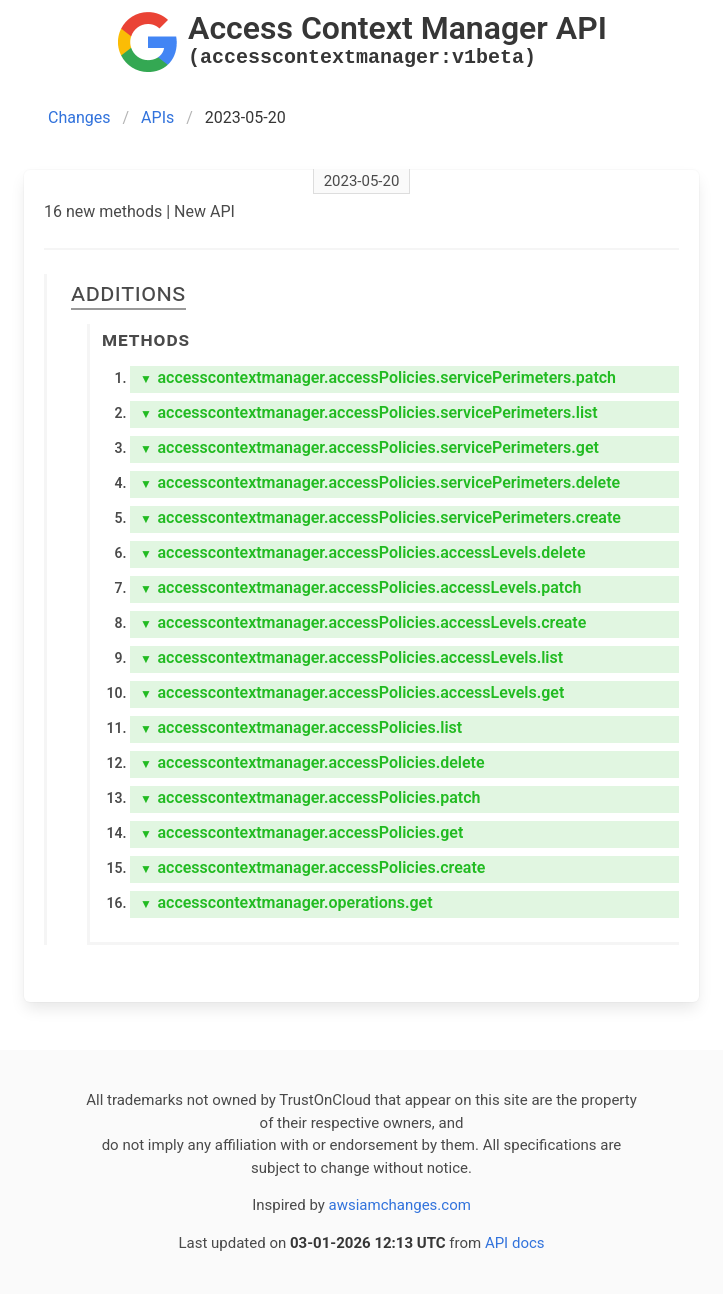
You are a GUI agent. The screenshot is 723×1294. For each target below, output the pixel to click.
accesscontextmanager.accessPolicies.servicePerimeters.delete (380, 482)
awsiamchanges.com (400, 1205)
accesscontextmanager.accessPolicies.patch (310, 797)
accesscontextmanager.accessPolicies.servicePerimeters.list (369, 412)
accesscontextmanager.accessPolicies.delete (312, 762)
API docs (515, 1243)
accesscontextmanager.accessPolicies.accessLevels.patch (360, 587)
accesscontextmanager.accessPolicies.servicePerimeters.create (380, 517)
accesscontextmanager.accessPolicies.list (301, 727)
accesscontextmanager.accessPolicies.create (312, 867)
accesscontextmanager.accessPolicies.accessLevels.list (351, 657)
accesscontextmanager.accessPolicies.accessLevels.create (363, 622)
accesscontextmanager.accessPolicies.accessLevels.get (352, 692)
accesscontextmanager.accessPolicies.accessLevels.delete (363, 552)
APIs (157, 117)
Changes (79, 117)
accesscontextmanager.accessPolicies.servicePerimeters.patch (378, 377)
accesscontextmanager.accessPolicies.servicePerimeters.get (369, 447)
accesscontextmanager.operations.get (286, 902)
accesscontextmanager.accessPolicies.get (301, 832)
